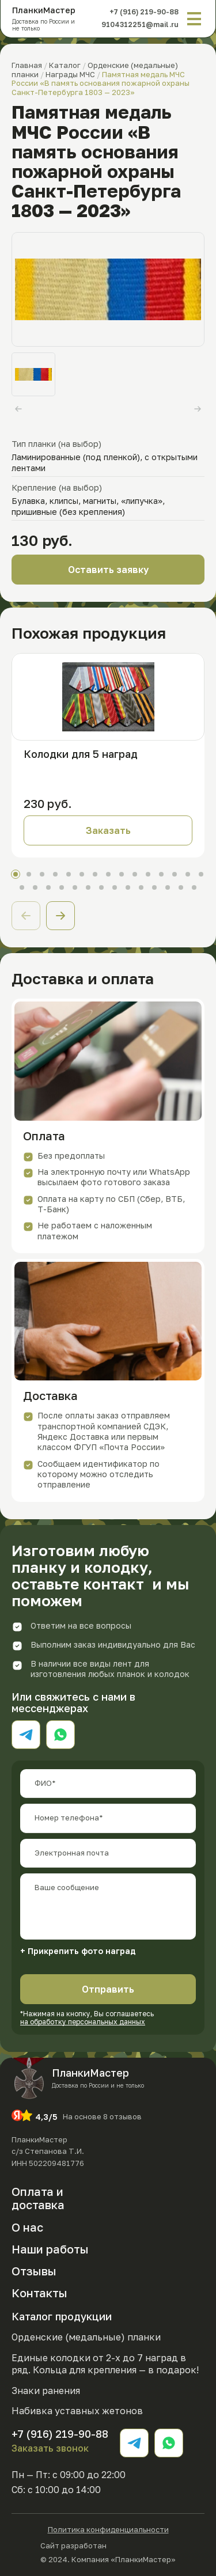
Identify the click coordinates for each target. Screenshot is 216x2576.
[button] (60, 915)
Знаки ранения (46, 2390)
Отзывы (34, 2271)
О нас (27, 2227)
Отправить (108, 1989)
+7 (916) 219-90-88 (144, 12)
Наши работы (50, 2249)
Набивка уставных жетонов (77, 2410)
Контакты (39, 2293)
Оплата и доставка (38, 2197)
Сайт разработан (108, 2545)
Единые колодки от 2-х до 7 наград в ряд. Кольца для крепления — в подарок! (105, 2364)
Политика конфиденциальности (108, 2529)
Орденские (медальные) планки (86, 2337)
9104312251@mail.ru (140, 24)
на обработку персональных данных (82, 2021)
